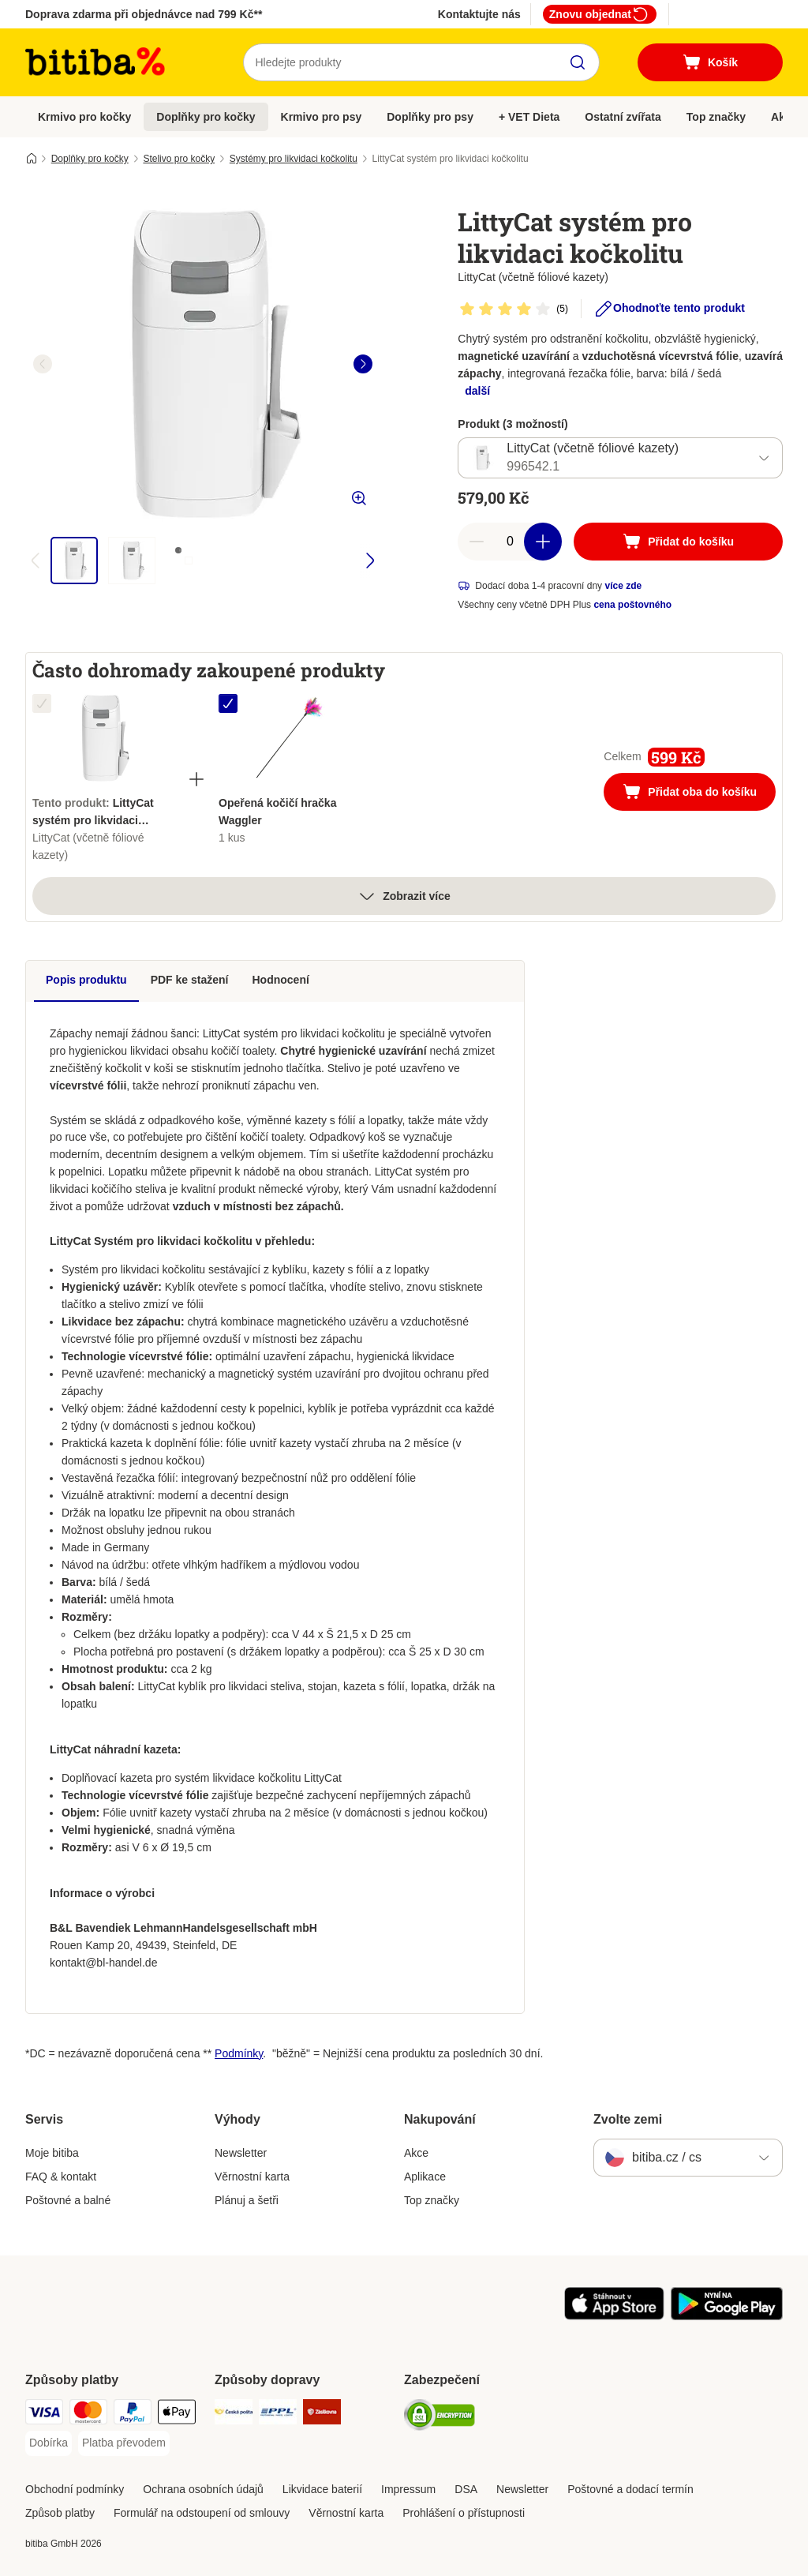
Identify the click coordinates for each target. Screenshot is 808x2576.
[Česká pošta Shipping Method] (233, 2414)
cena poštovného (632, 604)
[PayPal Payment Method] (133, 2414)
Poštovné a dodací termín (630, 2489)
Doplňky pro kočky (205, 117)
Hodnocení (280, 979)
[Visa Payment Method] (44, 2414)
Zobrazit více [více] (404, 896)
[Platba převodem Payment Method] (124, 2443)
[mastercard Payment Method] (88, 2414)
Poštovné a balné (67, 2200)
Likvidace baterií (322, 2489)
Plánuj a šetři (247, 2200)
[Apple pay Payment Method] (177, 2414)
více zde (623, 585)
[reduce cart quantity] (477, 542)
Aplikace (425, 2176)
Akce (416, 2153)
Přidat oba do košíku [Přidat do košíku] (699, 793)
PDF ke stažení (190, 979)
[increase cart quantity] (543, 542)
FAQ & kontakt (60, 2176)
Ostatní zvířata (622, 117)
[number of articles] (509, 542)
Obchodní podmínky (74, 2489)
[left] (42, 363)
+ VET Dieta (529, 117)
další (477, 390)
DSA (465, 2489)
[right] (363, 363)
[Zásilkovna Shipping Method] (322, 2414)
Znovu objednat (599, 14)
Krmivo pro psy (321, 117)
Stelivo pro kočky (179, 158)
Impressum (408, 2489)
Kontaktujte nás (479, 14)
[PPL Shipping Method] (278, 2414)
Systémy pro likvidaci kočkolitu (293, 158)
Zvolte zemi (627, 2119)
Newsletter (241, 2153)
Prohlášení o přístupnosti (463, 2513)
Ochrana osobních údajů (203, 2489)
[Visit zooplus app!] (614, 2316)
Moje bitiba (52, 2153)
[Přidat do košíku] (678, 542)
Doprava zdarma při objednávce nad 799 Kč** (143, 14)
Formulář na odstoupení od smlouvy (202, 2513)
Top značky (716, 117)
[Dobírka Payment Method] (48, 2443)
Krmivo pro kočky (84, 117)
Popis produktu (86, 979)
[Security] (439, 2417)
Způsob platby (60, 2513)
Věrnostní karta (252, 2176)
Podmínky (239, 2053)
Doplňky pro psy (430, 117)
